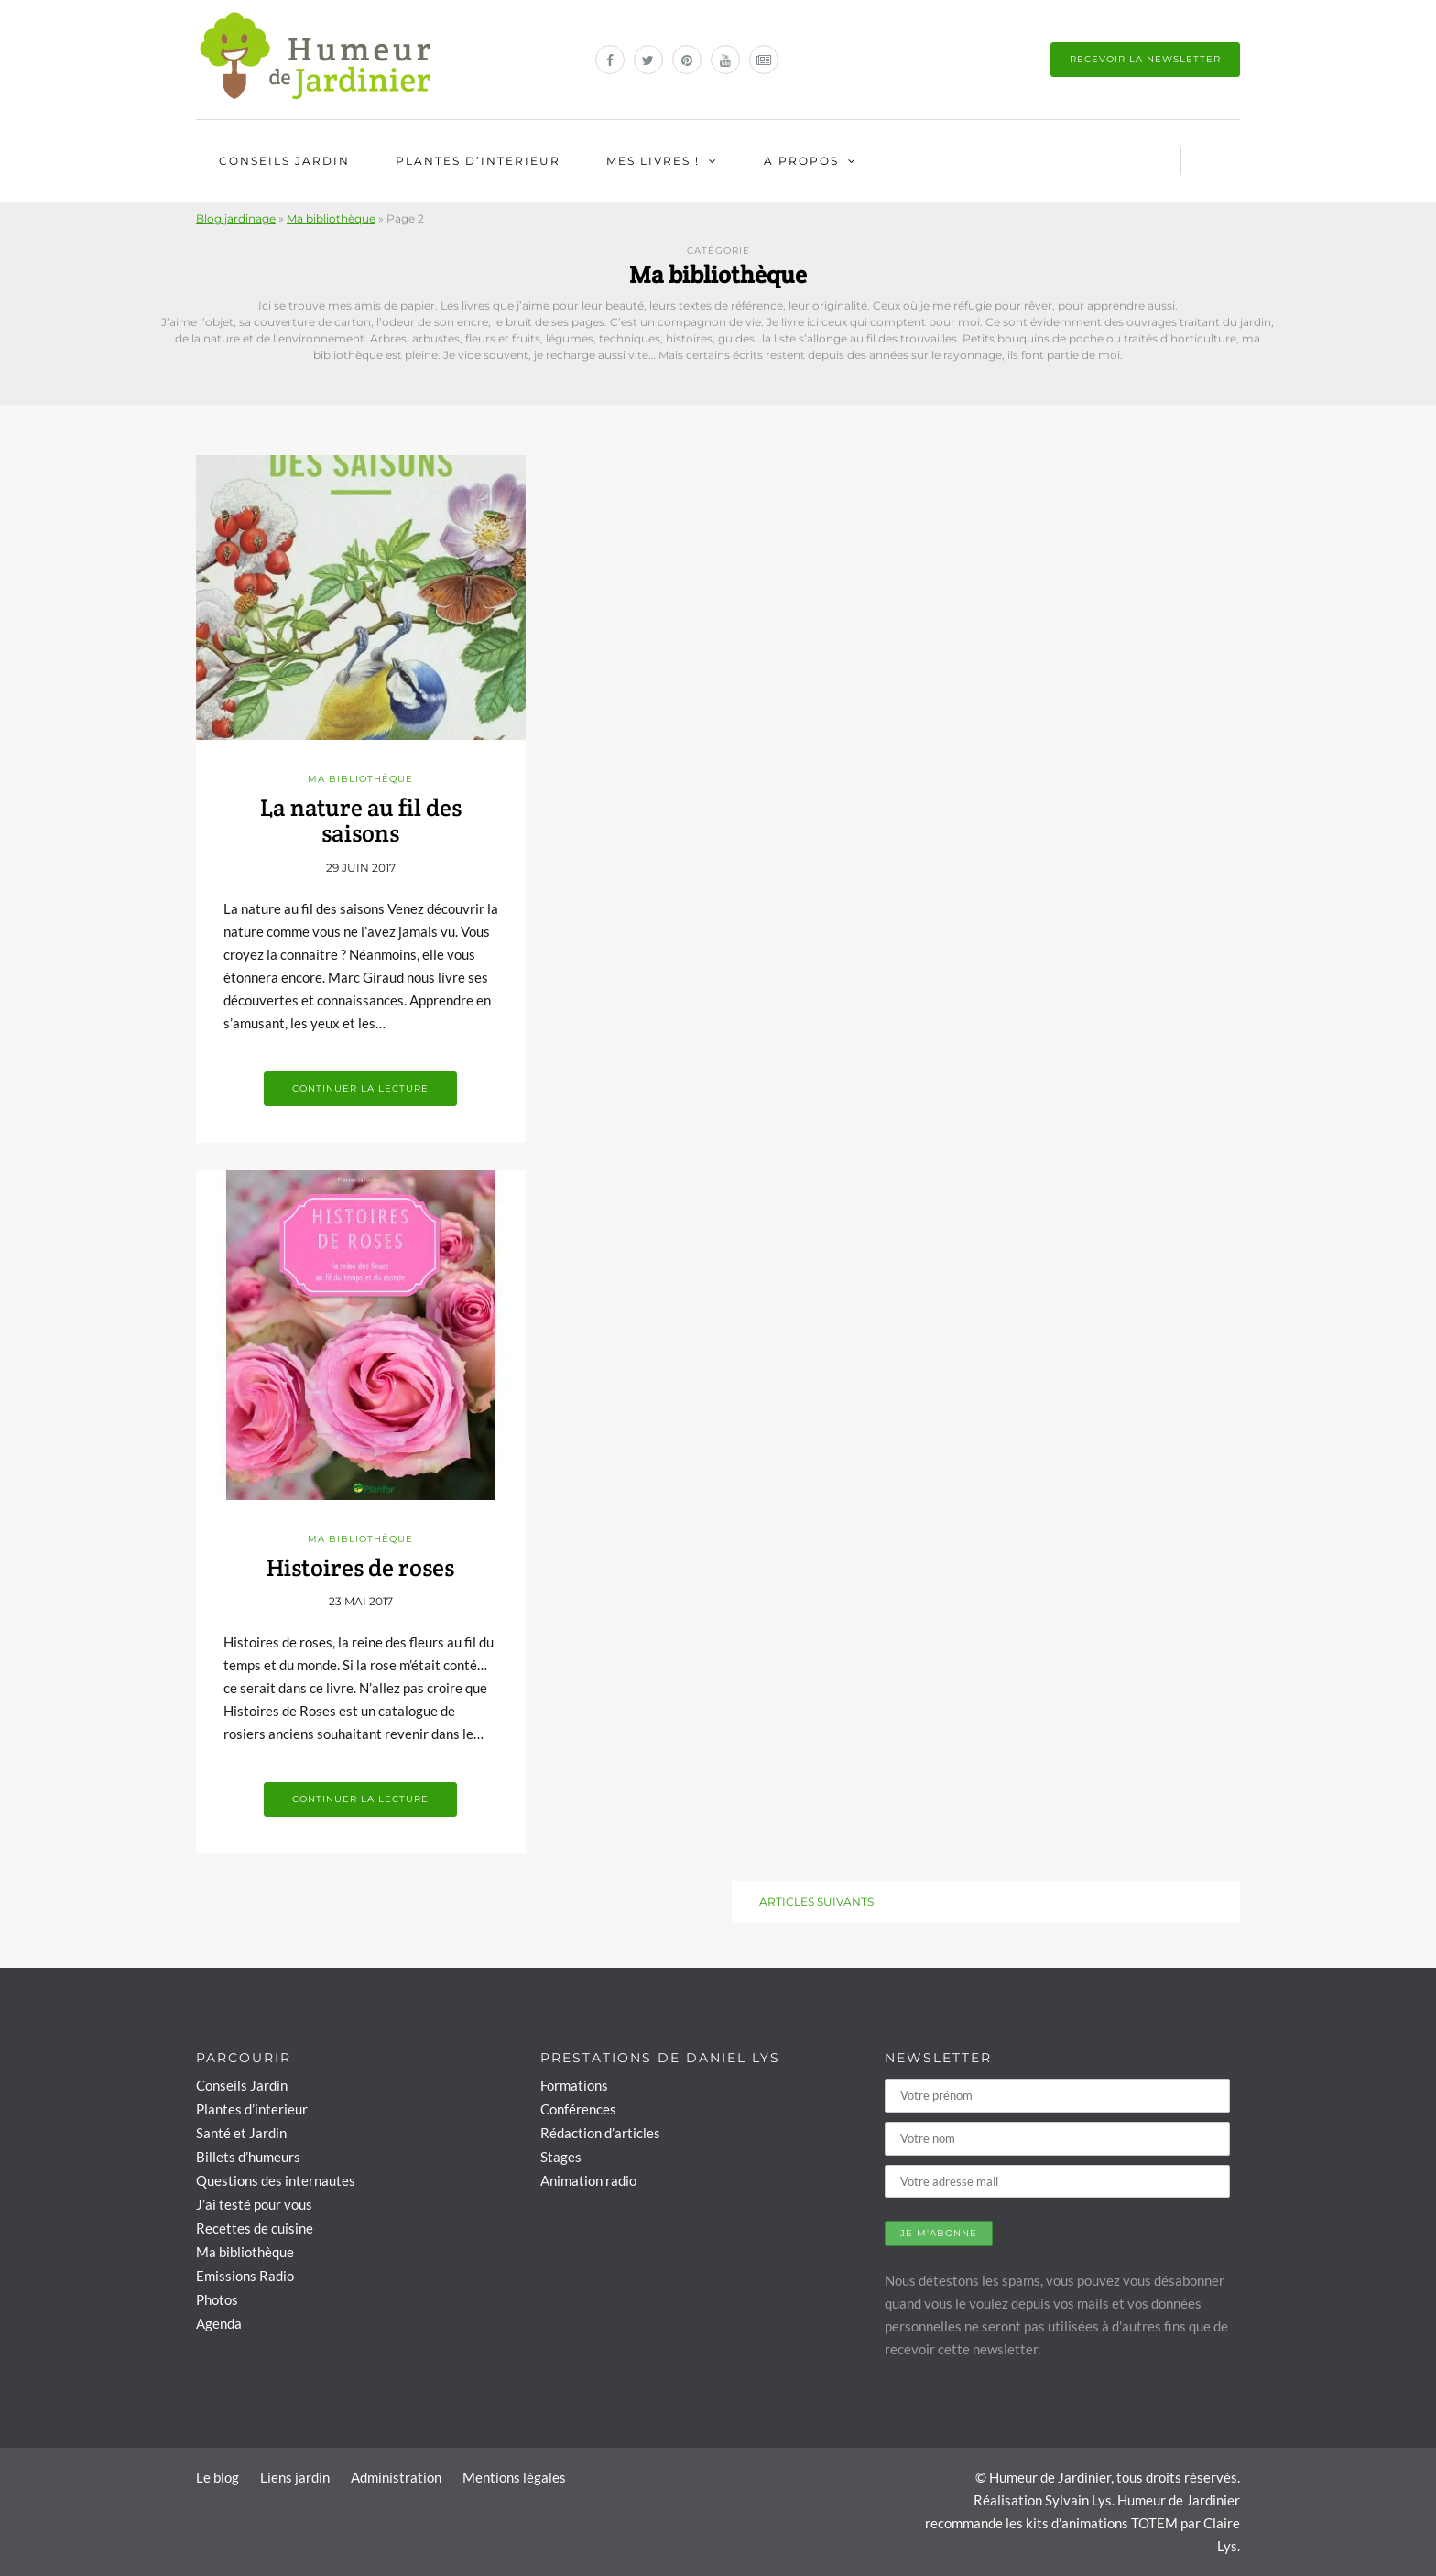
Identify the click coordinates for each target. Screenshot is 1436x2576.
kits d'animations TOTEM (1102, 2523)
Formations (574, 2085)
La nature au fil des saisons (361, 820)
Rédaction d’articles (600, 2133)
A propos (801, 161)
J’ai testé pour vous (254, 2204)
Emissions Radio (245, 2275)
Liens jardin (295, 2477)
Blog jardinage (236, 218)
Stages (561, 2156)
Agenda (219, 2323)
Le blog (217, 2477)
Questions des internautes (275, 2180)
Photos (217, 2299)
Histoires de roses (360, 1567)
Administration (396, 2477)
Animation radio (588, 2180)
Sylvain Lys (1078, 2500)
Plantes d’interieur (478, 161)
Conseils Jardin (284, 161)
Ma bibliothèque (331, 218)
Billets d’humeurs (248, 2156)
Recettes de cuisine (254, 2228)
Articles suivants (816, 1901)
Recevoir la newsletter (1145, 59)
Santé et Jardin (241, 2133)
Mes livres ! (653, 161)
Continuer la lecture (360, 1088)
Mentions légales (514, 2477)
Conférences (578, 2109)
